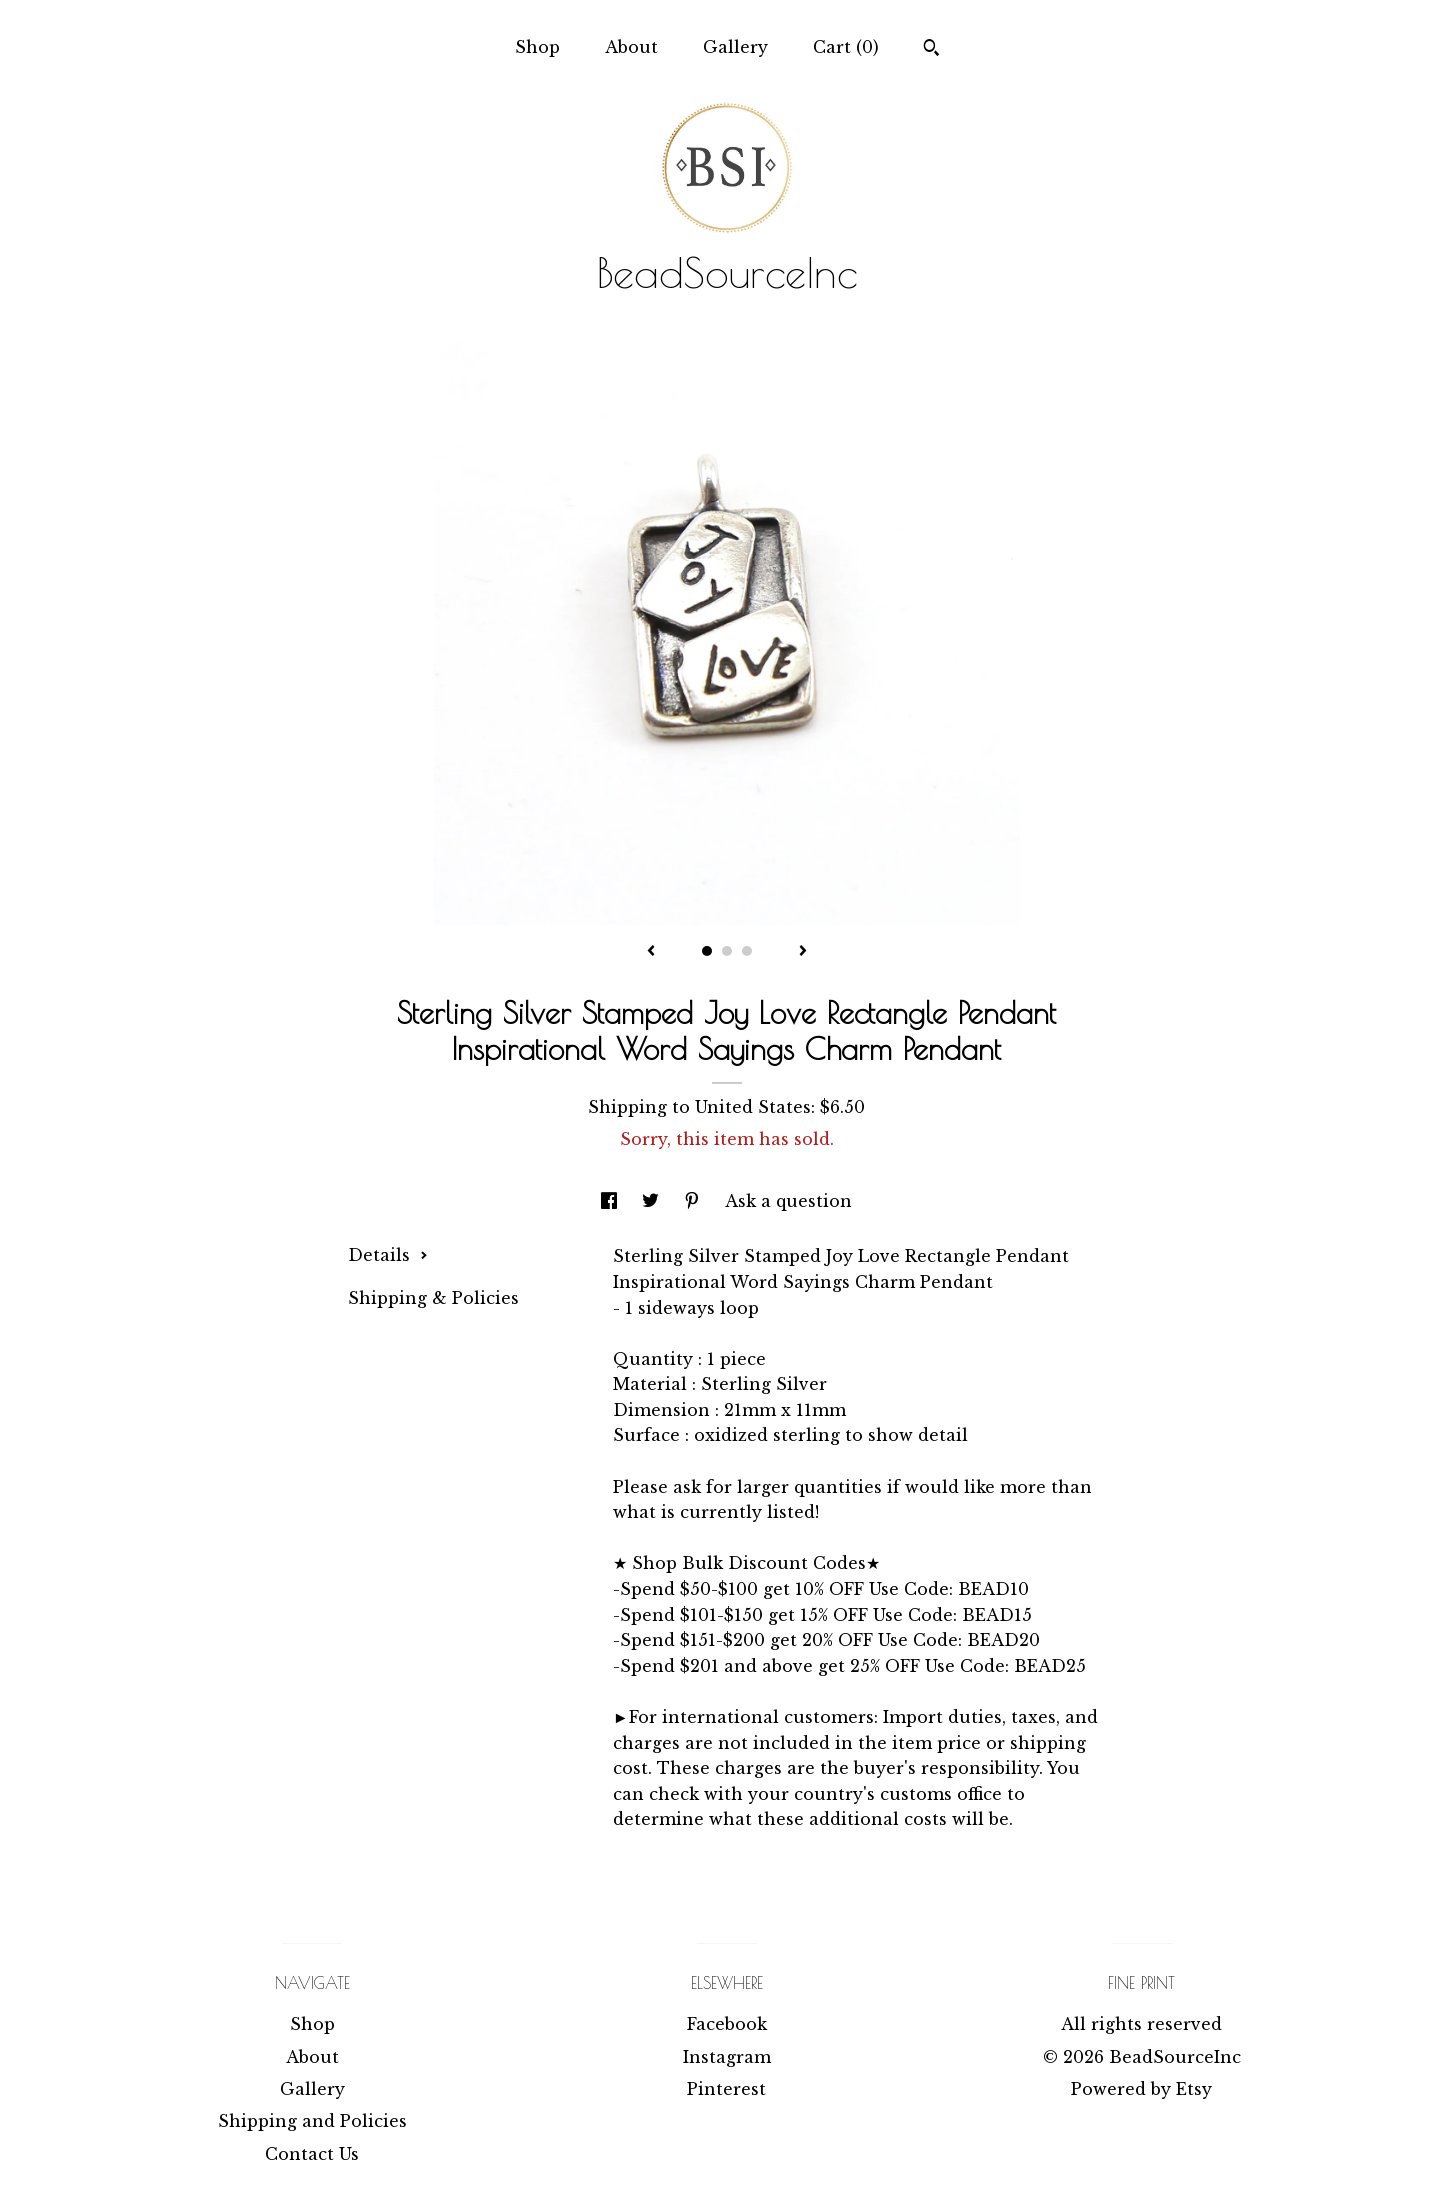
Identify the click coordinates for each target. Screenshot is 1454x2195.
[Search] (931, 50)
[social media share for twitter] (653, 1201)
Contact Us (312, 2154)
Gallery (735, 47)
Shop (537, 47)
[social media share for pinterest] (694, 1201)
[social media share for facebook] (611, 1201)
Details (388, 1255)
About (631, 47)
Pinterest (726, 2089)
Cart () (846, 47)
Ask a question (788, 1201)
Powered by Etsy (1141, 2089)
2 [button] (727, 951)
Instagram (727, 2057)
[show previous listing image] (651, 952)
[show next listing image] (803, 952)
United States (753, 1107)
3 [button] (747, 951)
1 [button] (707, 951)
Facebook (727, 2024)
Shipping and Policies (312, 2121)
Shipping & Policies (433, 1298)
